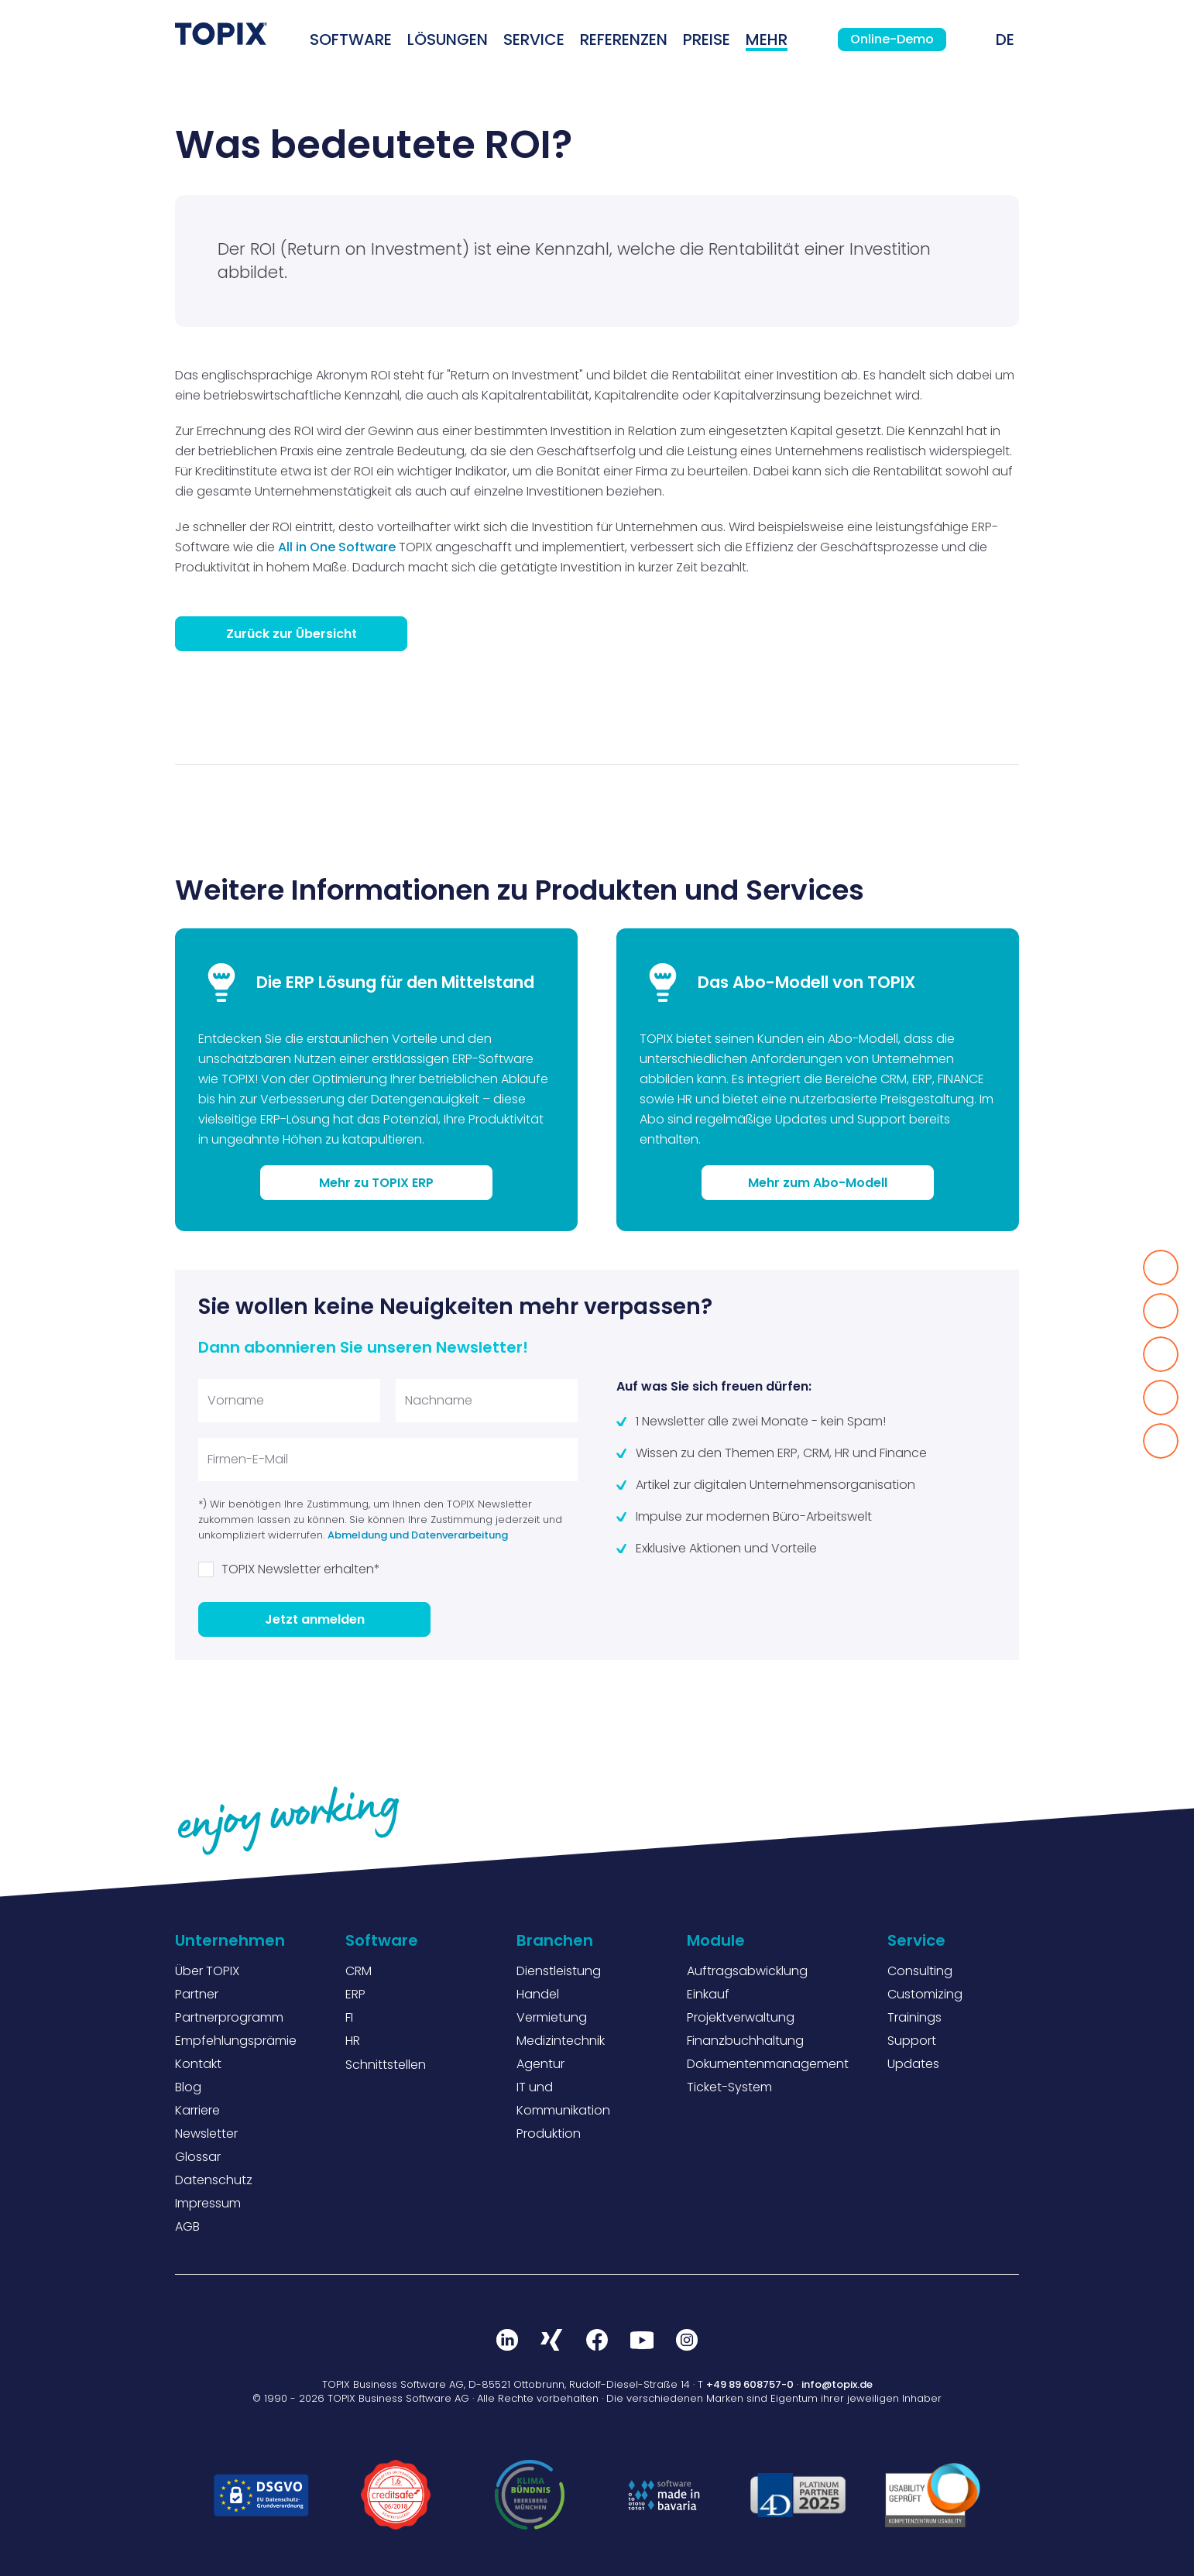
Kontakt (198, 2064)
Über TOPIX (207, 1971)
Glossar (198, 2157)
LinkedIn (507, 2340)
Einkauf (708, 1994)
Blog (188, 2087)
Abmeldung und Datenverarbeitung (418, 1535)
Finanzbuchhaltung (745, 2040)
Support (911, 2040)
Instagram (686, 2340)
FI (349, 2017)
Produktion (548, 2133)
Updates (913, 2064)
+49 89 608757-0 (750, 2384)
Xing (552, 2340)
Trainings (914, 2017)
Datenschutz (213, 2180)
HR (352, 2040)
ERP (355, 1994)
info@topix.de (837, 2384)
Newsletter (206, 2133)
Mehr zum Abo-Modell (817, 1183)
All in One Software (337, 547)
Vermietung (551, 2017)
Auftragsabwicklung (747, 1971)
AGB (187, 2226)
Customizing (924, 1994)
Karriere (197, 2110)
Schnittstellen (385, 2064)
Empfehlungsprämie (236, 2040)
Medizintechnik (560, 2040)
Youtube (642, 2340)
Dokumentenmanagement (768, 2064)
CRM (358, 1971)
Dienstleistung (558, 1971)
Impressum (208, 2203)
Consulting (919, 1971)
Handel (537, 1994)
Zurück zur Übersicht (291, 634)
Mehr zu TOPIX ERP (376, 1183)
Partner (196, 1994)
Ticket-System (729, 2087)
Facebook (597, 2340)
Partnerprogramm (229, 2017)
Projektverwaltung (740, 2017)
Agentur (540, 2064)
